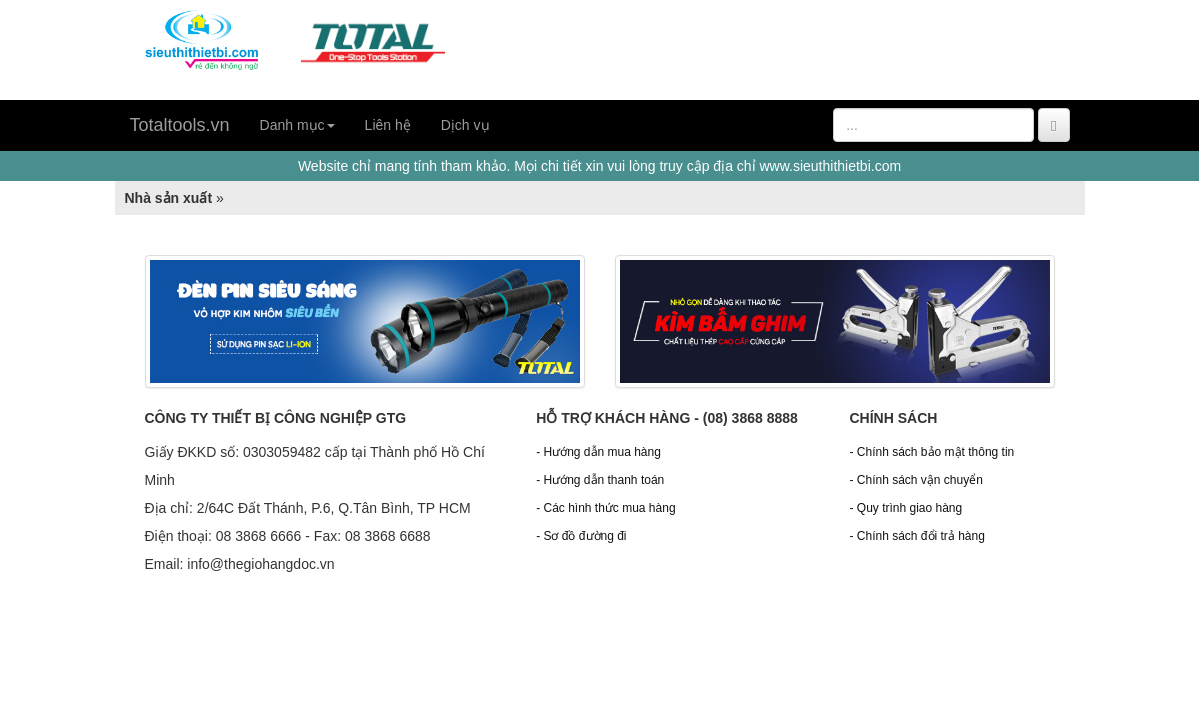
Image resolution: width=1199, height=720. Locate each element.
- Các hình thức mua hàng (605, 508)
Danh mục (297, 125)
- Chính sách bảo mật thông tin (931, 452)
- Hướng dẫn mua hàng (598, 452)
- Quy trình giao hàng (905, 508)
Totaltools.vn (180, 125)
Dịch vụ (465, 125)
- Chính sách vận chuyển (915, 480)
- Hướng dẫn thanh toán (600, 480)
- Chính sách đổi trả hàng (916, 536)
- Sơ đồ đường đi (581, 536)
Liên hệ (388, 125)
